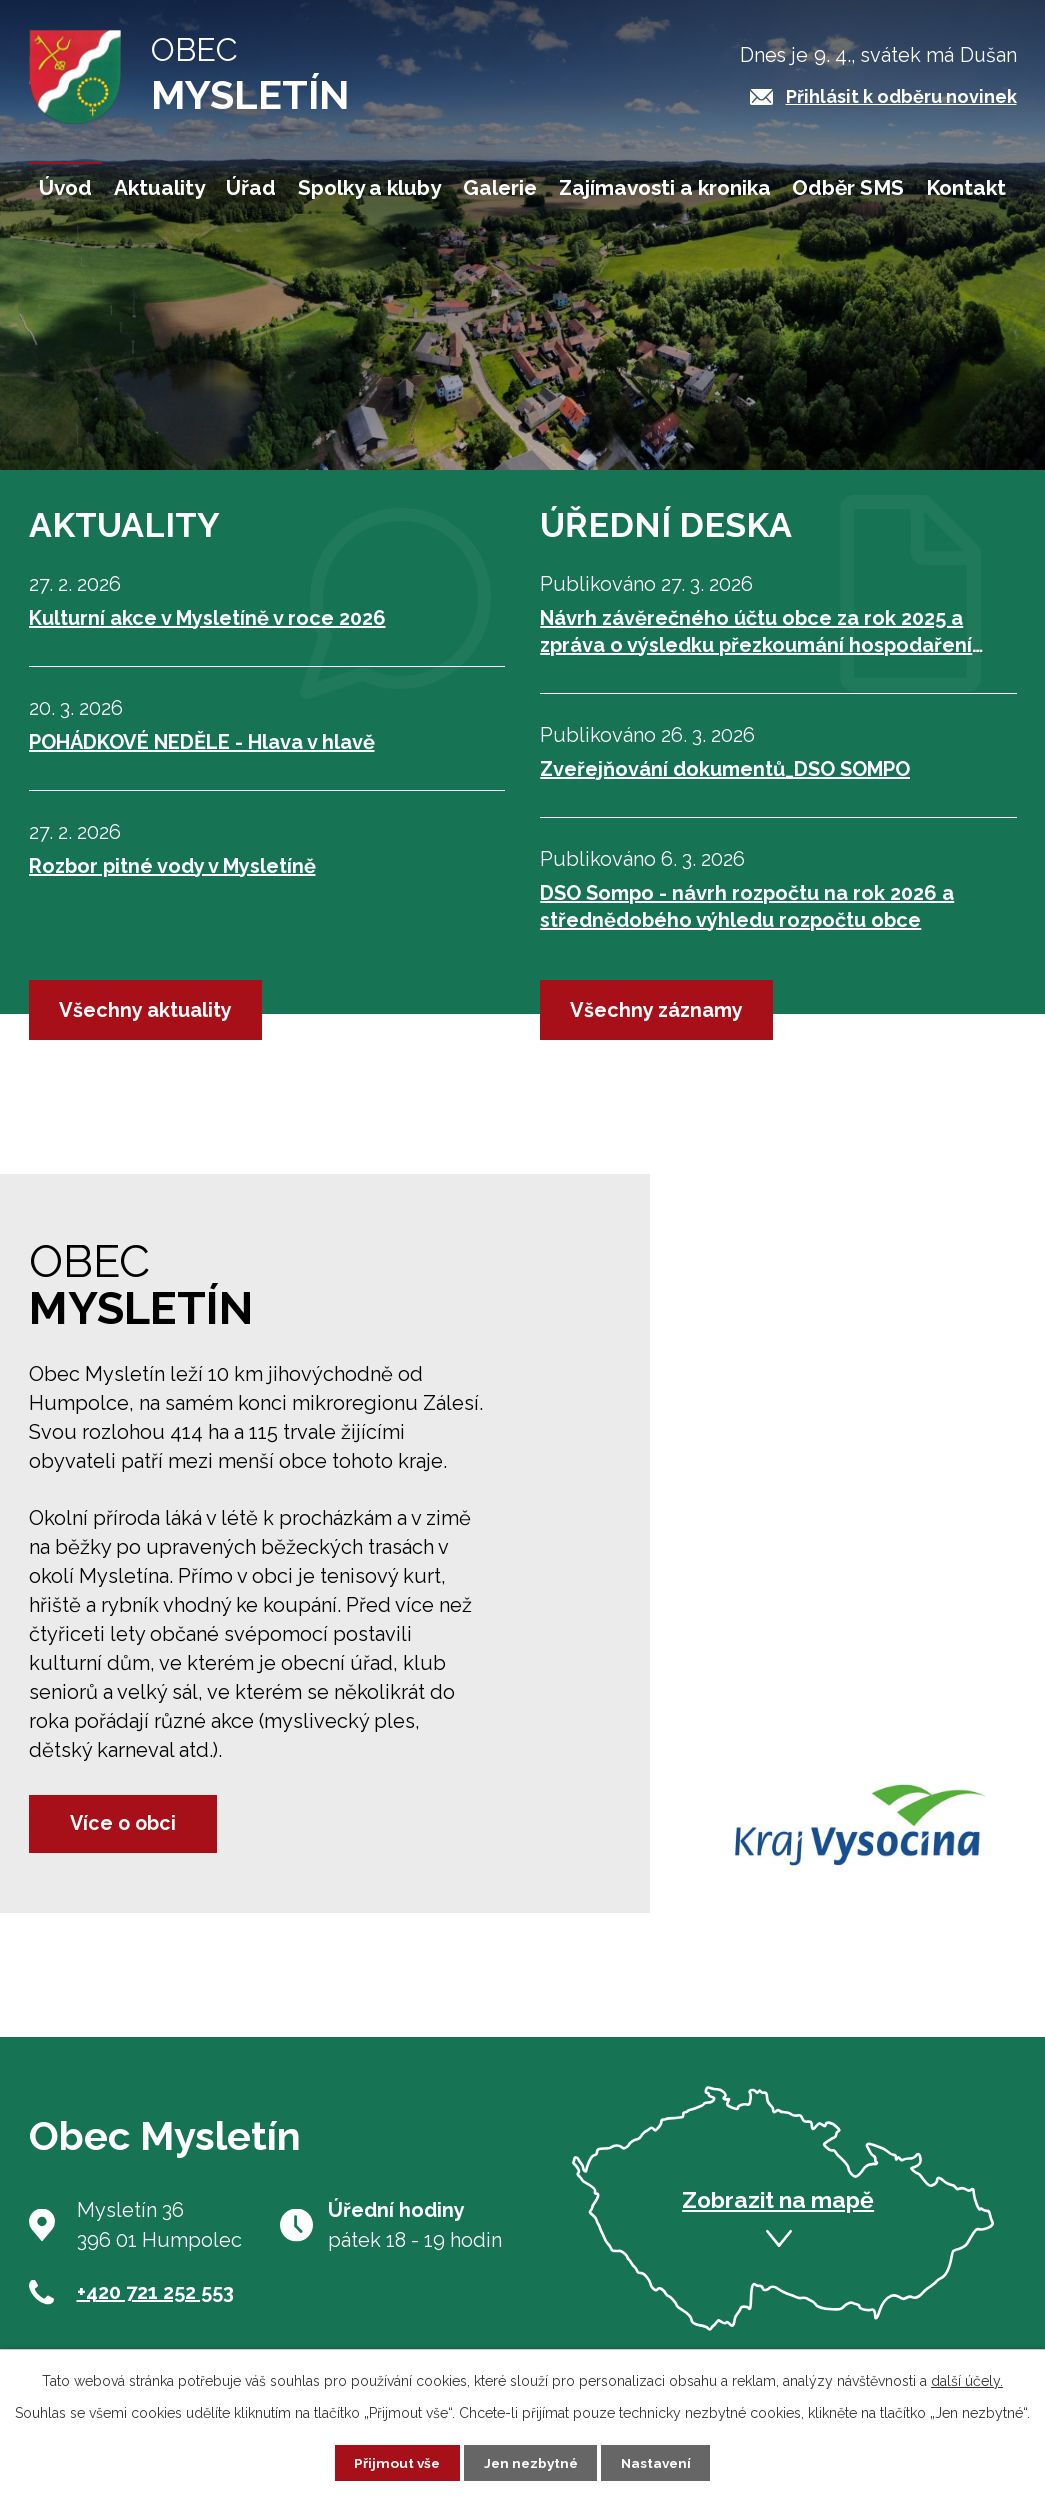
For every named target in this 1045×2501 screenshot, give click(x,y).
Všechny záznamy (656, 1010)
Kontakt (966, 187)
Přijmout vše (393, 2462)
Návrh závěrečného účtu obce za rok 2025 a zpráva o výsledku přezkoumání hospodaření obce (756, 632)
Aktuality (159, 187)
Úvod (65, 187)
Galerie (500, 187)
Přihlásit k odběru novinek (901, 96)
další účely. (967, 2380)
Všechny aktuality (145, 1010)
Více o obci (129, 1823)
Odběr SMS (848, 187)
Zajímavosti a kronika (665, 187)
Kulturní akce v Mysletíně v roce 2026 (207, 618)
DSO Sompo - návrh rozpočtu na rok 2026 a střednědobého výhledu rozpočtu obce (747, 906)
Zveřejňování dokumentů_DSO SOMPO (725, 769)
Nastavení (659, 2462)
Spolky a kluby (369, 187)
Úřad (251, 187)
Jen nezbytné (530, 2462)
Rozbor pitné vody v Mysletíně (172, 866)
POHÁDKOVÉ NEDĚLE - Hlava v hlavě (202, 742)
